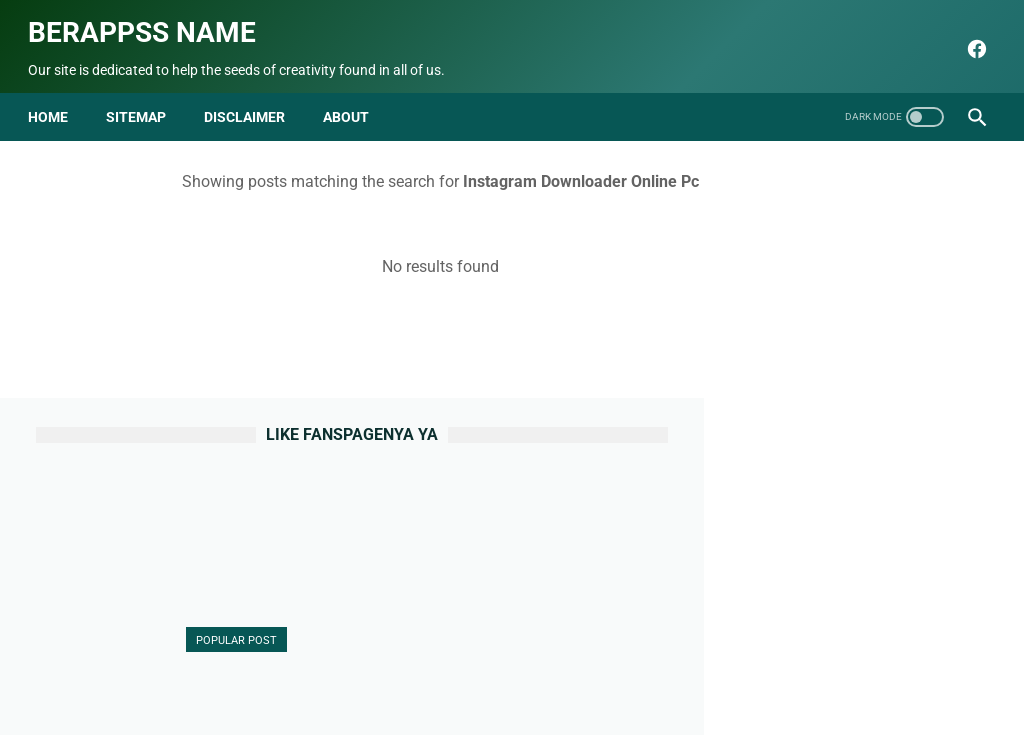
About (305, 672)
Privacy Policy (528, 672)
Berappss (722, 704)
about (354, 98)
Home (56, 98)
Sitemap (144, 98)
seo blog (411, 704)
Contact (369, 672)
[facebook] (966, 37)
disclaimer (252, 98)
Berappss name (150, 20)
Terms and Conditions (658, 672)
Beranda (239, 672)
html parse (779, 672)
